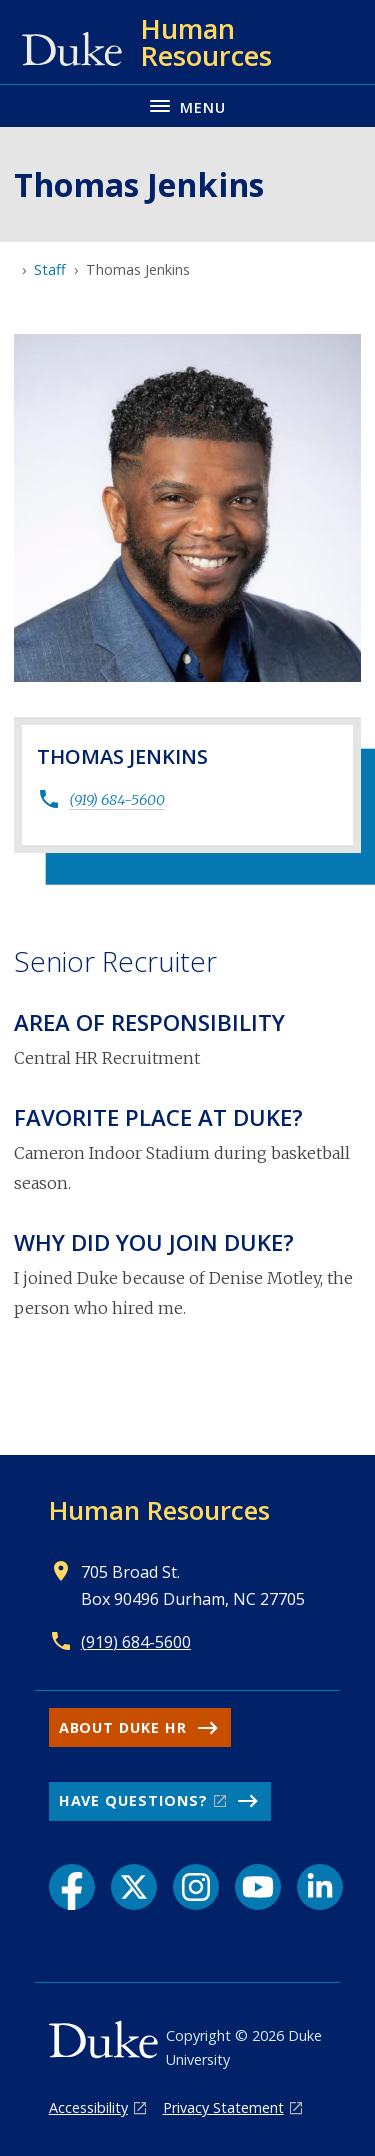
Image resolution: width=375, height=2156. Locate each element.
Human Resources (159, 1510)
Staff (50, 269)
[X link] (134, 1887)
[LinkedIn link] (320, 1887)
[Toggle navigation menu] (187, 105)
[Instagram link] (196, 1887)
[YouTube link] (258, 1887)
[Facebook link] (72, 1887)
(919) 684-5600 (117, 800)
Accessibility (88, 2107)
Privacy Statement (223, 2107)
